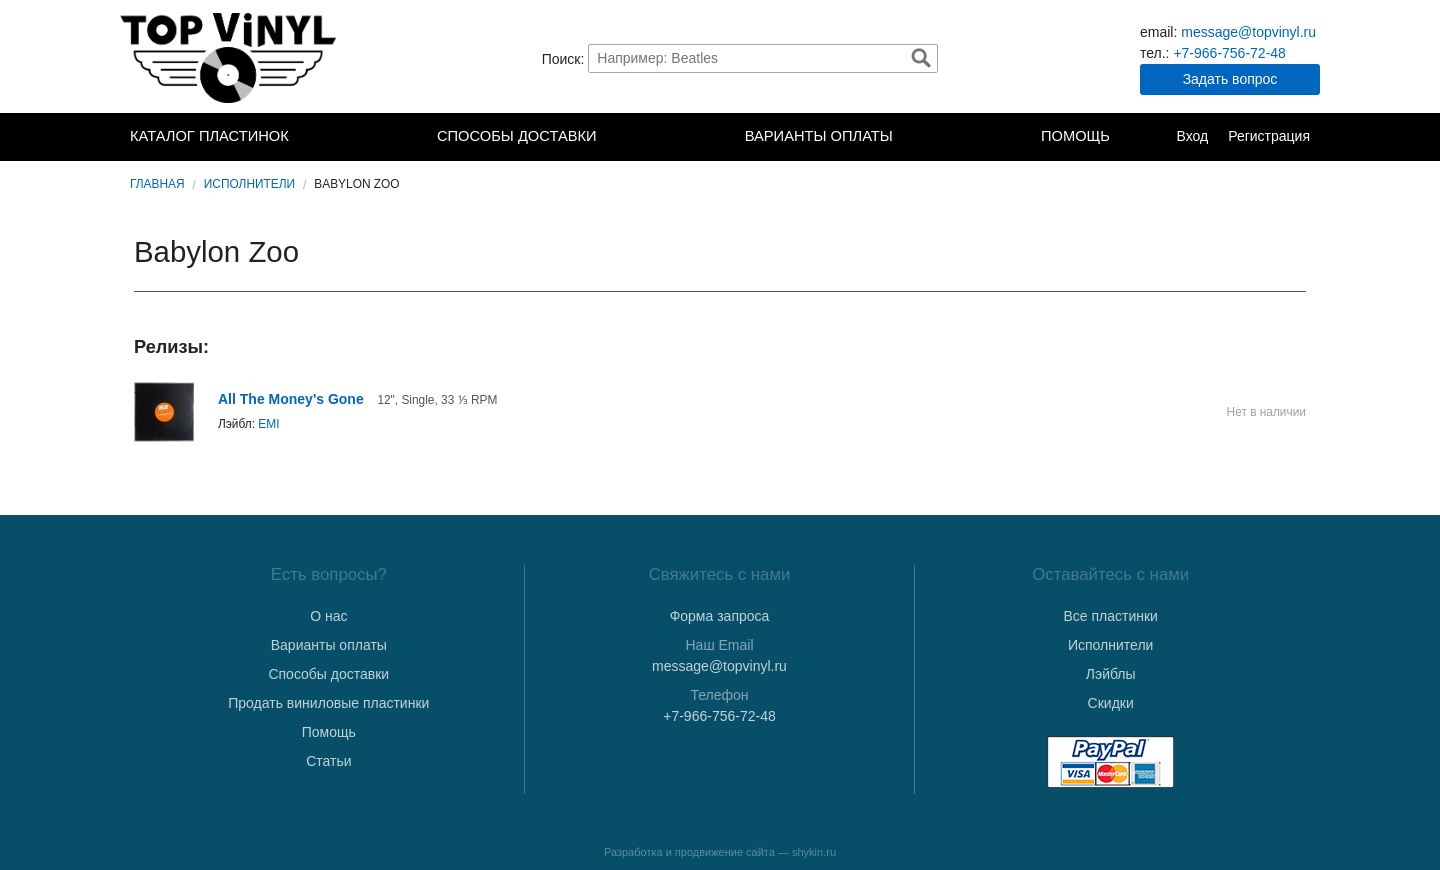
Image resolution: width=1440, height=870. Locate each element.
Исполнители (249, 184)
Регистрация (1269, 136)
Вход (1192, 136)
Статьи (328, 761)
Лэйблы (1111, 674)
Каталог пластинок (209, 136)
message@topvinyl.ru (1248, 32)
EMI (268, 424)
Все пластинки (1110, 616)
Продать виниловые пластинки (328, 703)
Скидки (1111, 703)
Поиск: (563, 58)
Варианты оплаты (819, 136)
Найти (921, 58)
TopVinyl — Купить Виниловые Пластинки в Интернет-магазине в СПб (230, 58)
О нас (328, 616)
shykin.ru (814, 852)
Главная (157, 184)
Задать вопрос (1230, 79)
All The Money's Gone (291, 399)
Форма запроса (720, 616)
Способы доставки (517, 136)
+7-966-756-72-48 (1229, 53)
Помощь (1075, 136)
